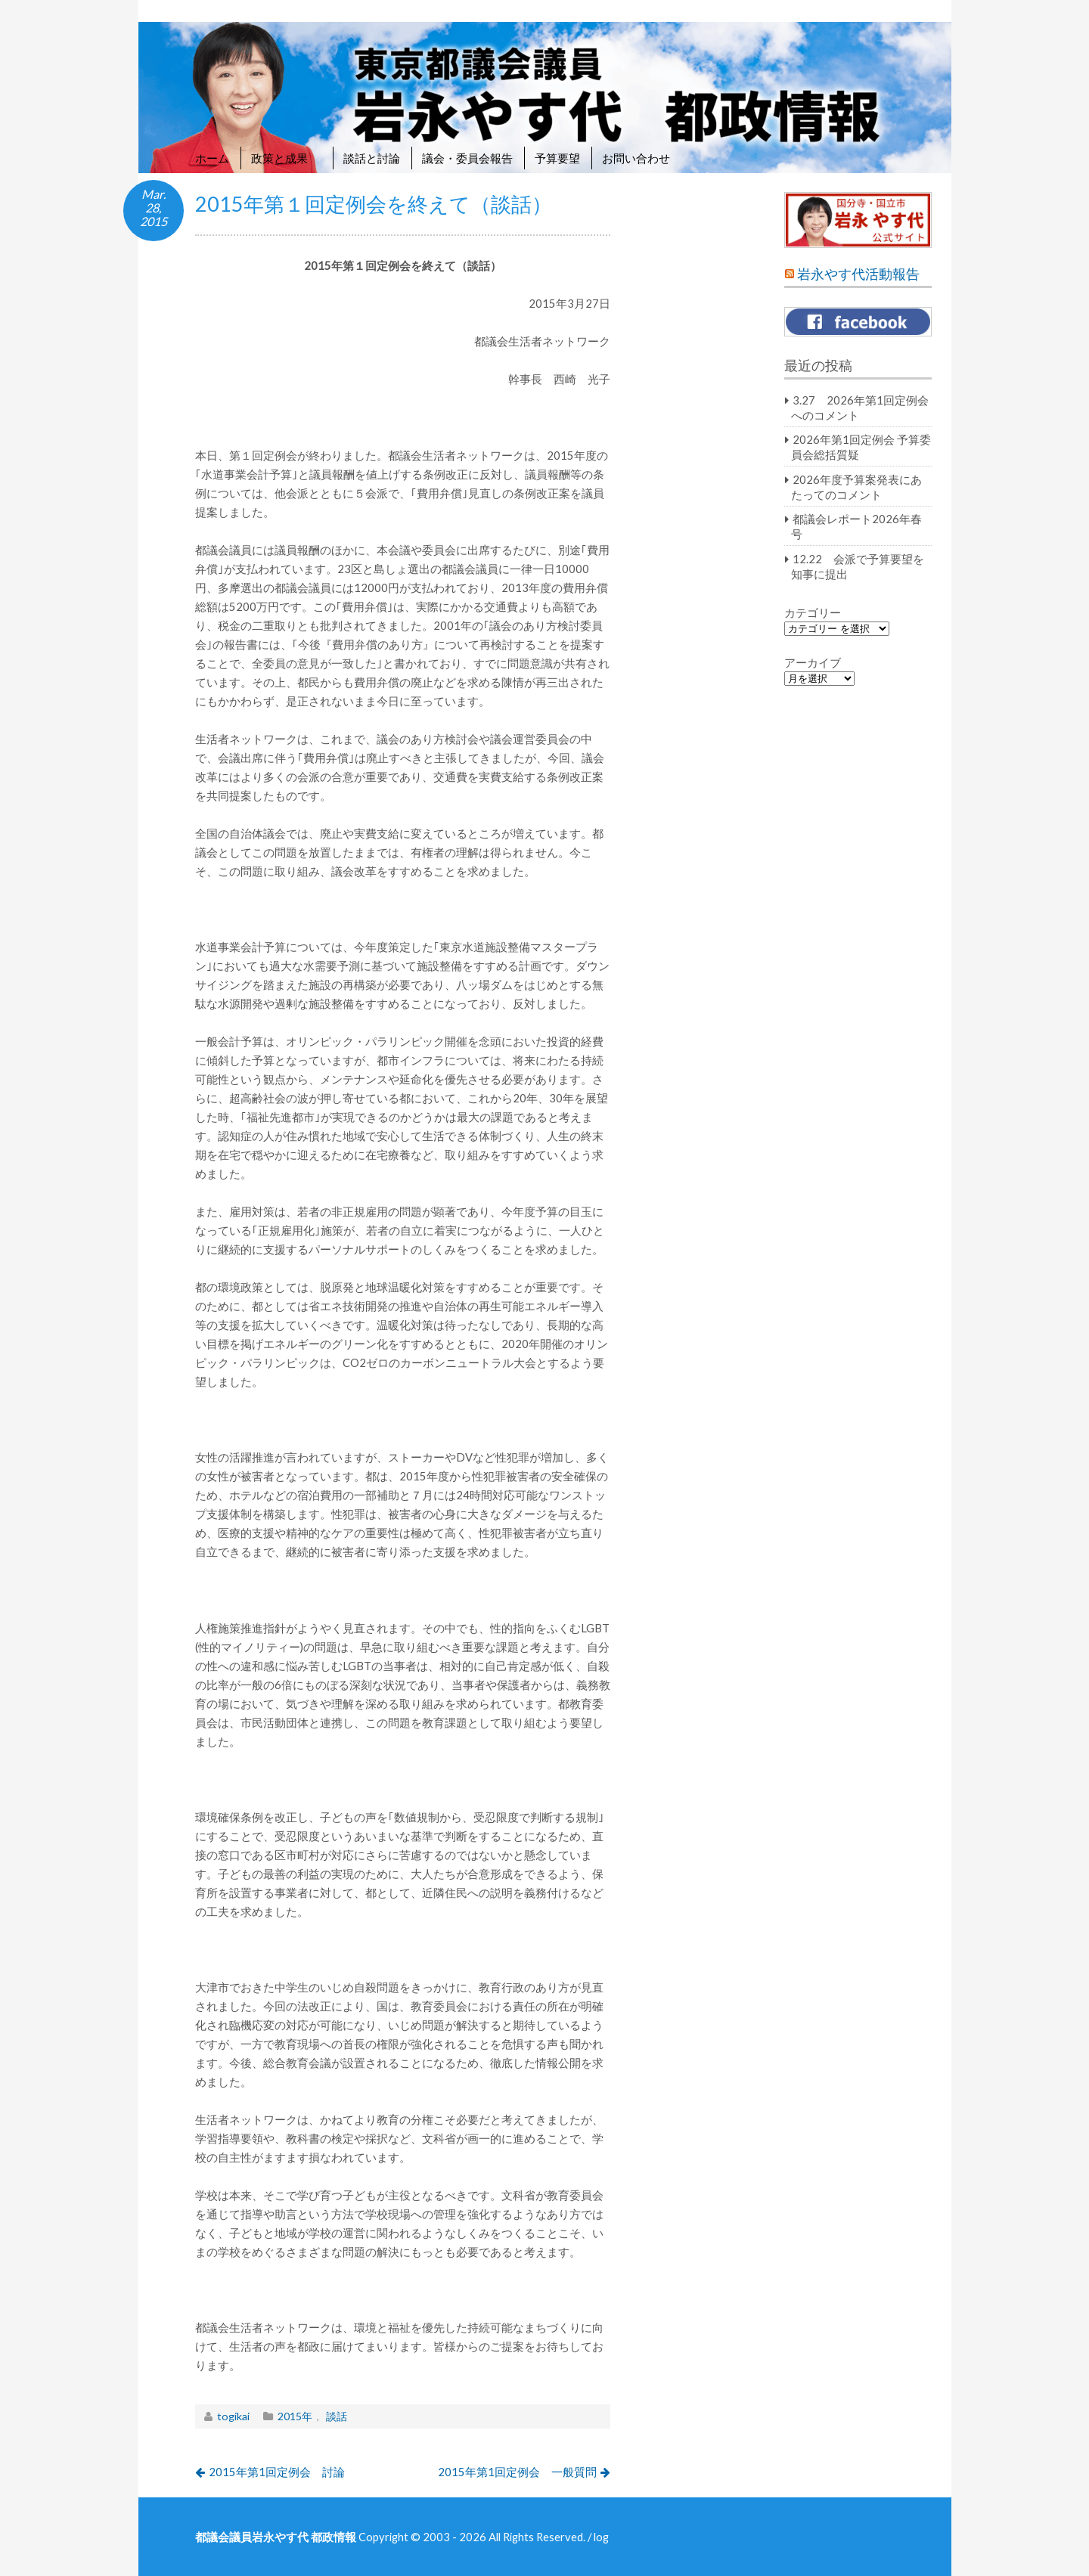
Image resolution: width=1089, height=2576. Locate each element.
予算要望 (557, 158)
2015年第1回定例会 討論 (277, 2471)
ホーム (212, 158)
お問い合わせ (636, 158)
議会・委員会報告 (467, 158)
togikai (233, 2416)
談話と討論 (371, 158)
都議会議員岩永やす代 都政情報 (275, 2536)
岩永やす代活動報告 (858, 274)
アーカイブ (812, 662)
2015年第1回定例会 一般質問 (517, 2471)
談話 (336, 2416)
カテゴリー (812, 612)
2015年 (295, 2416)
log (601, 2536)
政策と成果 (286, 158)
